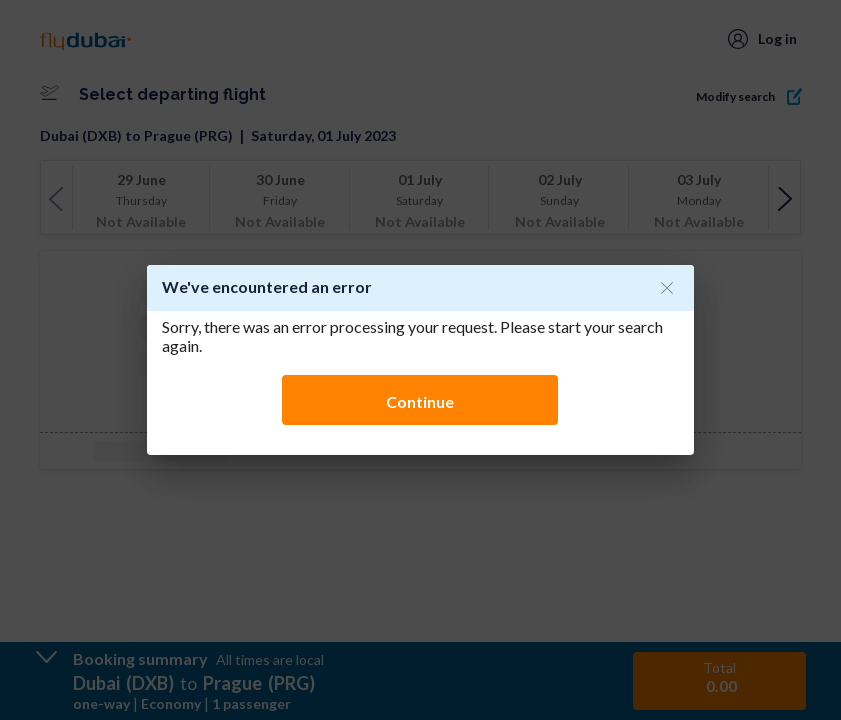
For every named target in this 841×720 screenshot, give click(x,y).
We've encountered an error (267, 286)
